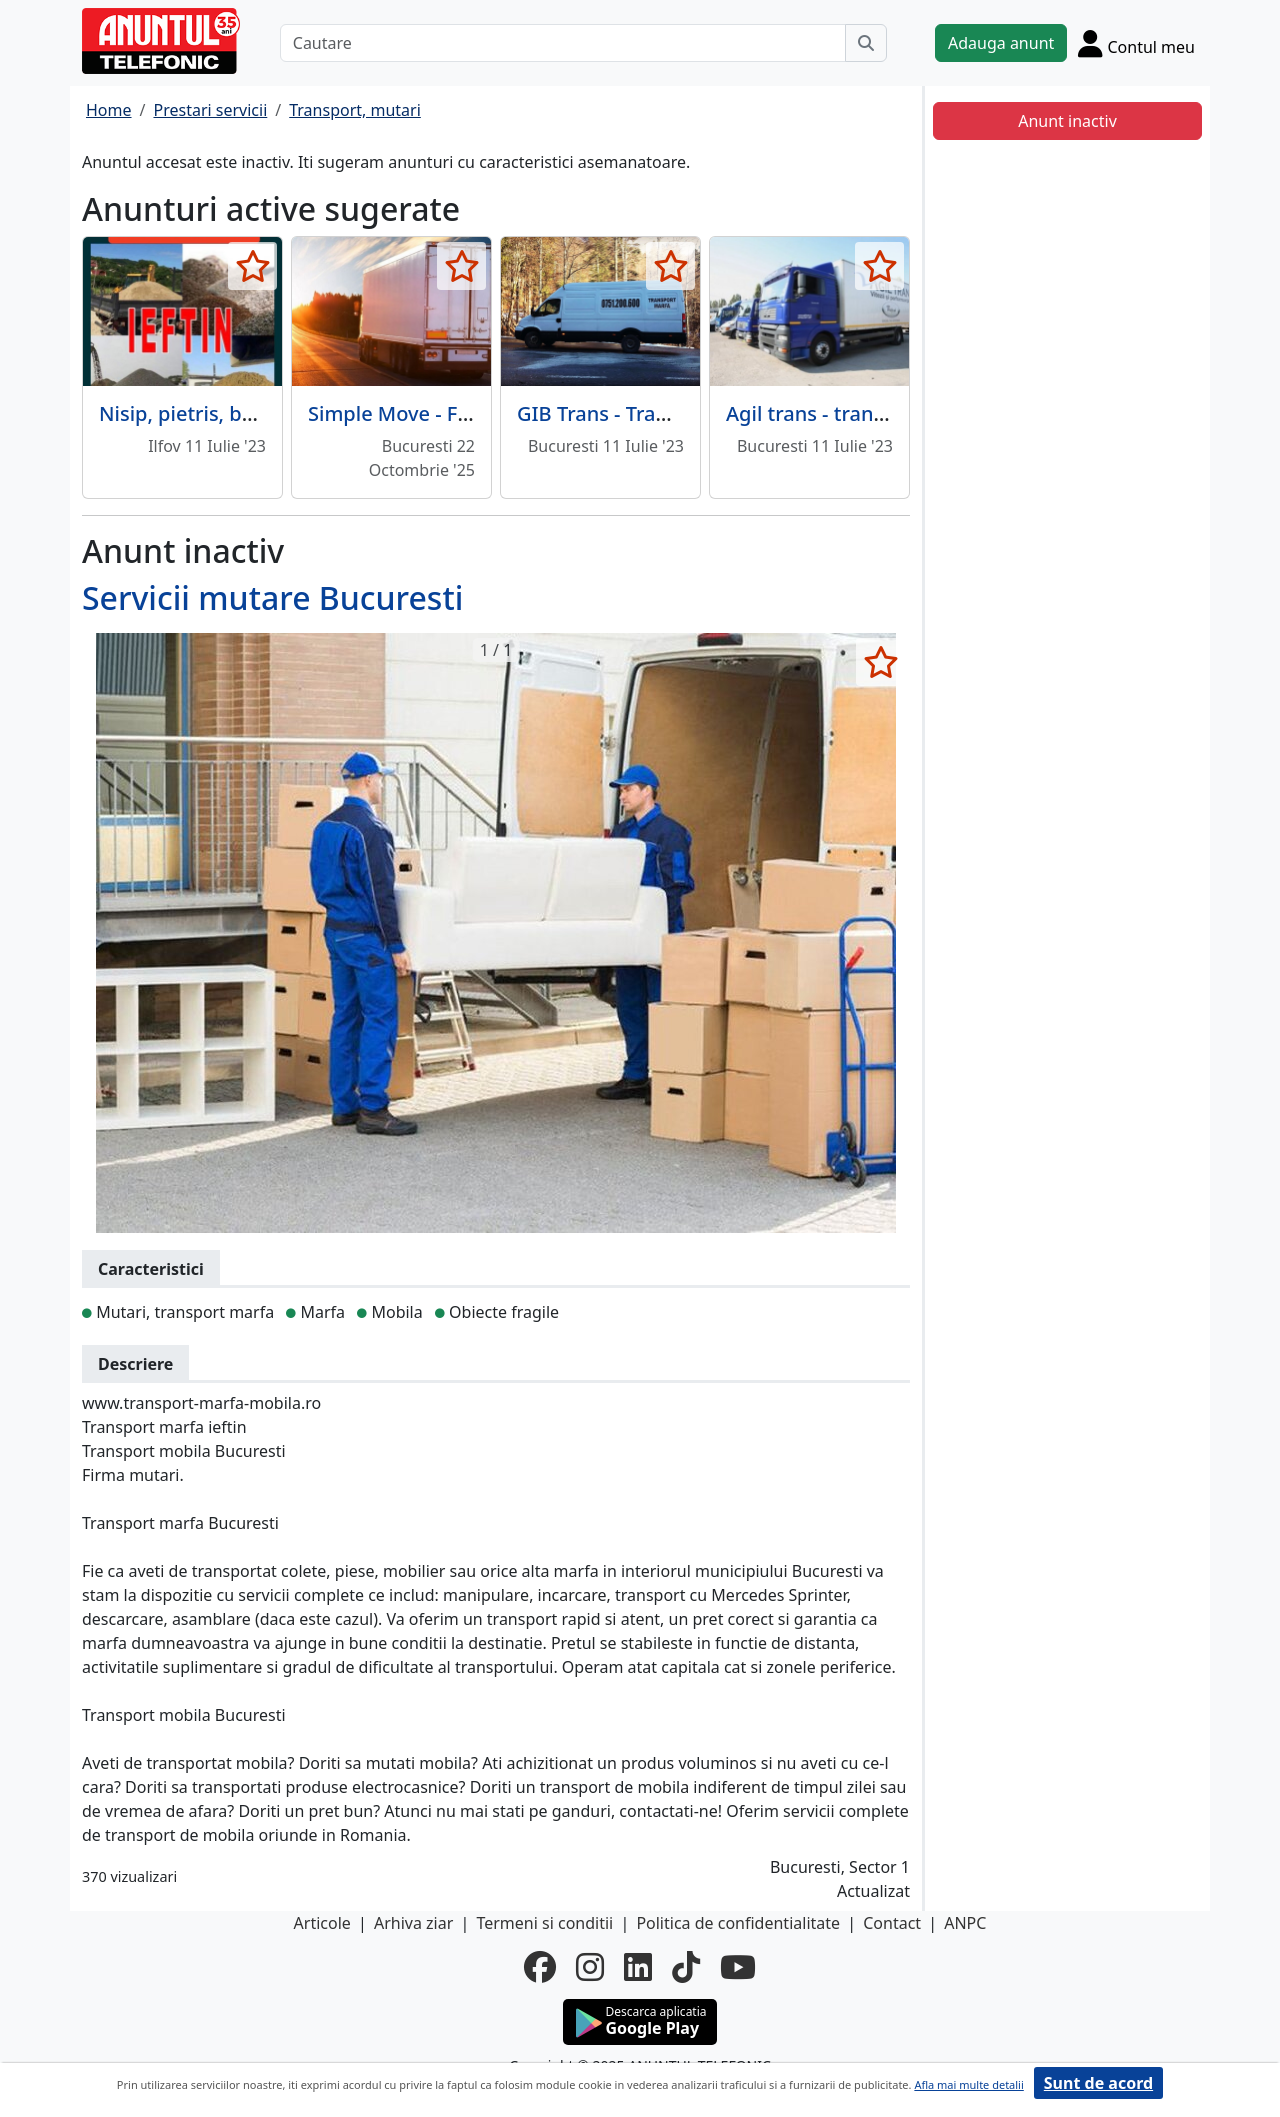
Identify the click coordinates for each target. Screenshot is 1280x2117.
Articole (322, 1923)
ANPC (965, 1923)
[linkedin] (638, 1967)
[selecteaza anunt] (252, 266)
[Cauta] (866, 43)
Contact (892, 1923)
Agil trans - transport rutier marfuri (893, 413)
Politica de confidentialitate (738, 1923)
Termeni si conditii (544, 1923)
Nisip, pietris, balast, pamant (235, 413)
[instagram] (590, 1967)
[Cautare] (563, 43)
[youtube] (738, 1967)
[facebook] (540, 1967)
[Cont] (1136, 43)
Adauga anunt (1001, 43)
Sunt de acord (1098, 2083)
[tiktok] (686, 1967)
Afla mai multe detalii (968, 2084)
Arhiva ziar (413, 1923)
